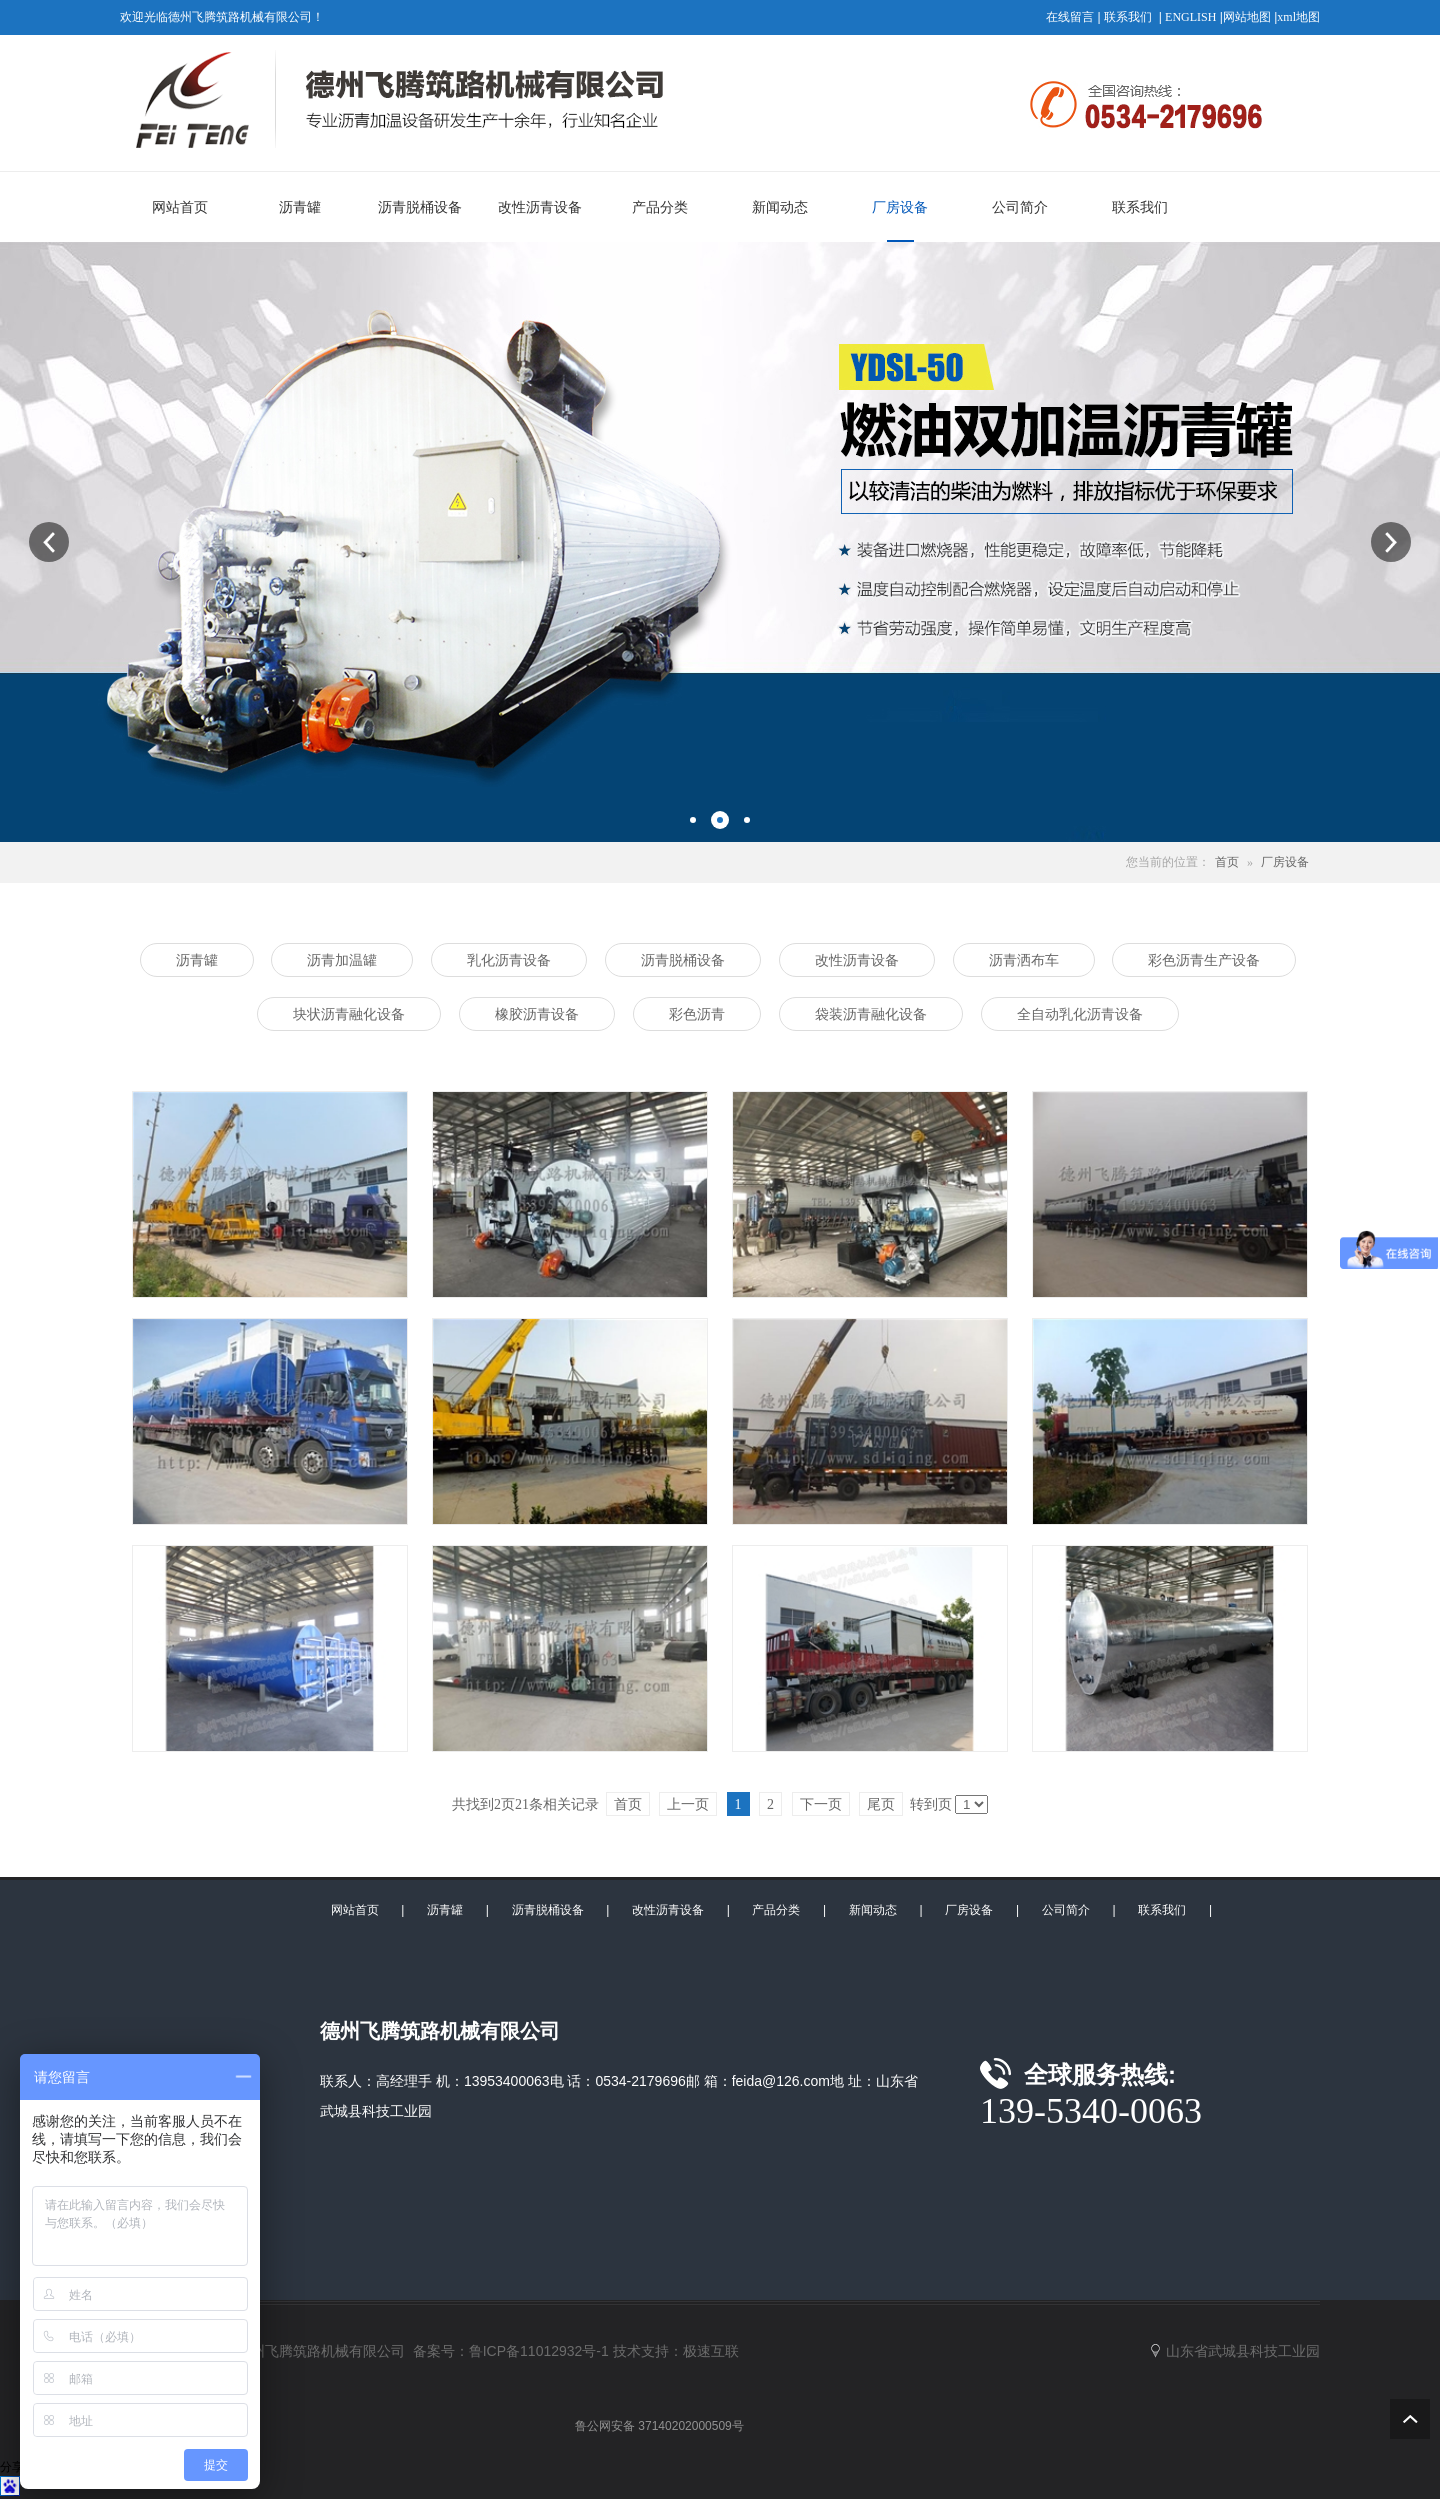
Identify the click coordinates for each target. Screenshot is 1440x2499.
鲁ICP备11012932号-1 (539, 2351)
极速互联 (711, 2351)
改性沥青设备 (668, 1910)
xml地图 (1298, 17)
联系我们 (1128, 17)
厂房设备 (1285, 862)
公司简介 (1066, 1910)
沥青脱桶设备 (548, 1910)
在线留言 (1070, 17)
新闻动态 (873, 1910)
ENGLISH (1190, 17)
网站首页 (355, 1910)
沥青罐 (445, 1910)
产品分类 (776, 1910)
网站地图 (1247, 17)
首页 (1227, 862)
